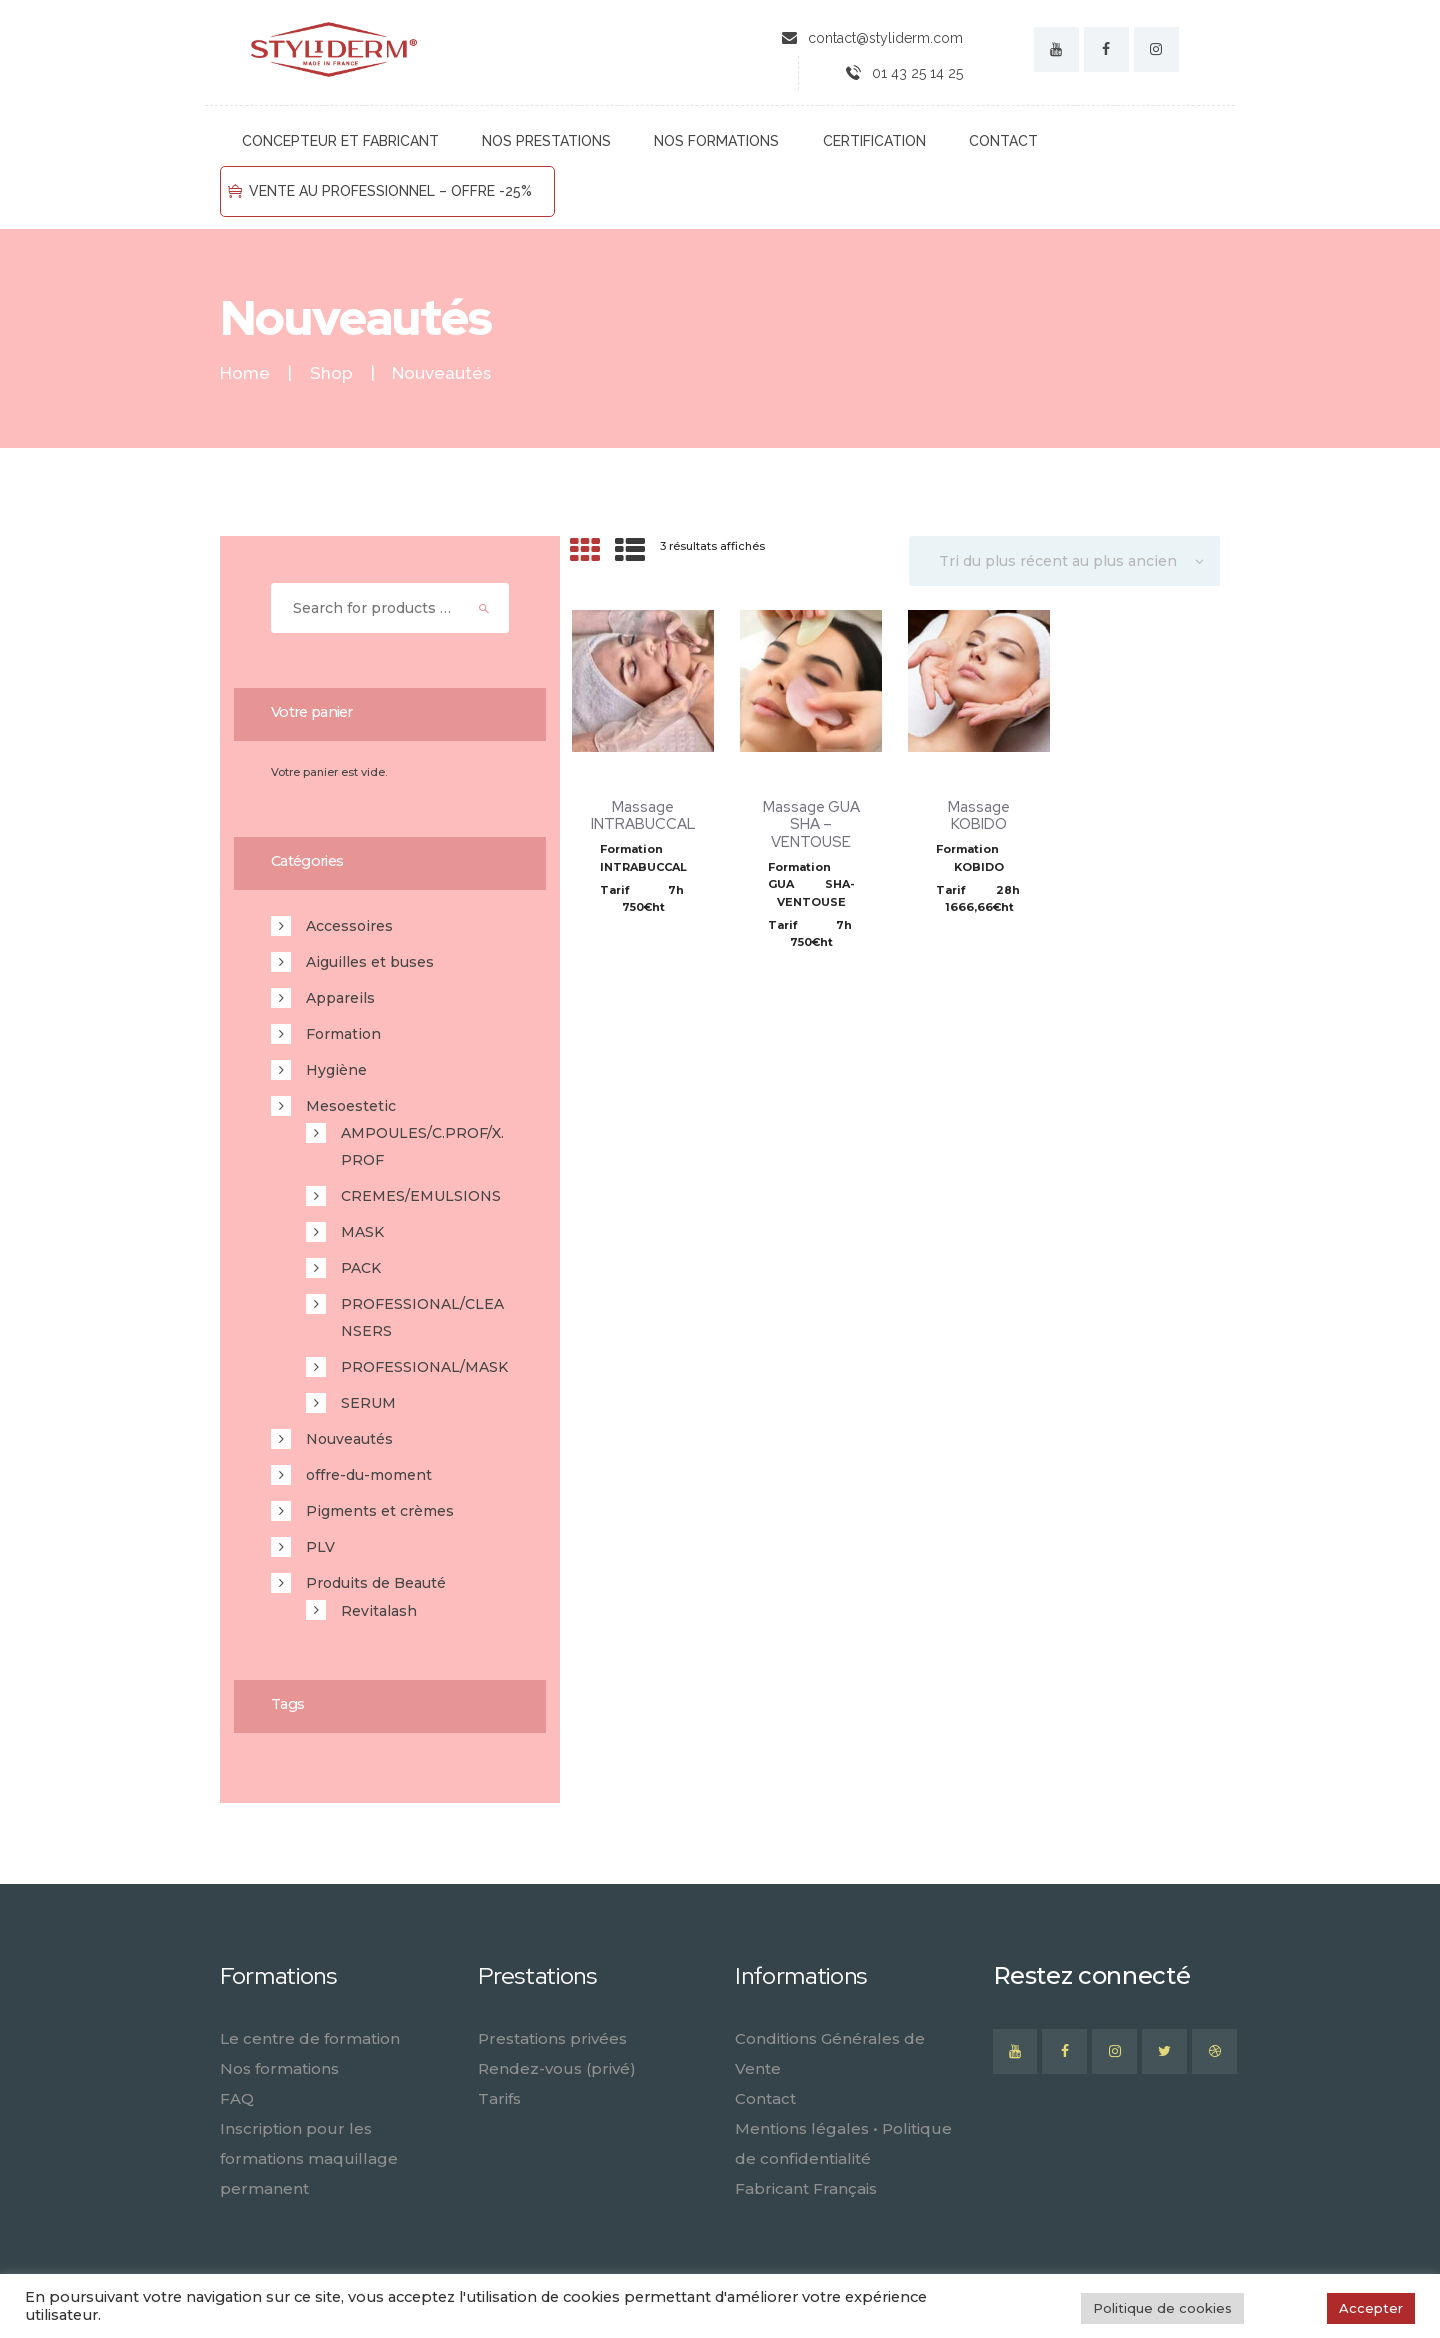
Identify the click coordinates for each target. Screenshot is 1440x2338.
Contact (765, 2098)
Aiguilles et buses (370, 962)
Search (485, 608)
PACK (361, 1268)
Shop (331, 373)
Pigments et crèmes (380, 1511)
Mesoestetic (351, 1106)
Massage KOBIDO (979, 815)
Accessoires (349, 926)
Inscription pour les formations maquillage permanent (309, 2158)
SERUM (368, 1403)
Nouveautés (349, 1439)
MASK (362, 1232)
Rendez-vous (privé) (557, 2068)
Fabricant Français (806, 2188)
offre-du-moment (369, 1475)
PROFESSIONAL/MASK (424, 1367)
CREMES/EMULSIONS (421, 1196)
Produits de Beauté (376, 1583)
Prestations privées (552, 2038)
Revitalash (379, 1611)
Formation (343, 1034)
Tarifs (499, 2098)
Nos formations (279, 2068)
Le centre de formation (310, 2038)
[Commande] (1064, 561)
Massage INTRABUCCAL (643, 815)
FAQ (237, 2098)
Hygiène (336, 1070)
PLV (320, 1547)
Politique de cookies (1162, 2308)
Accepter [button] (1371, 2308)
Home (245, 373)
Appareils (340, 998)
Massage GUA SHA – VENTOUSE (811, 824)
